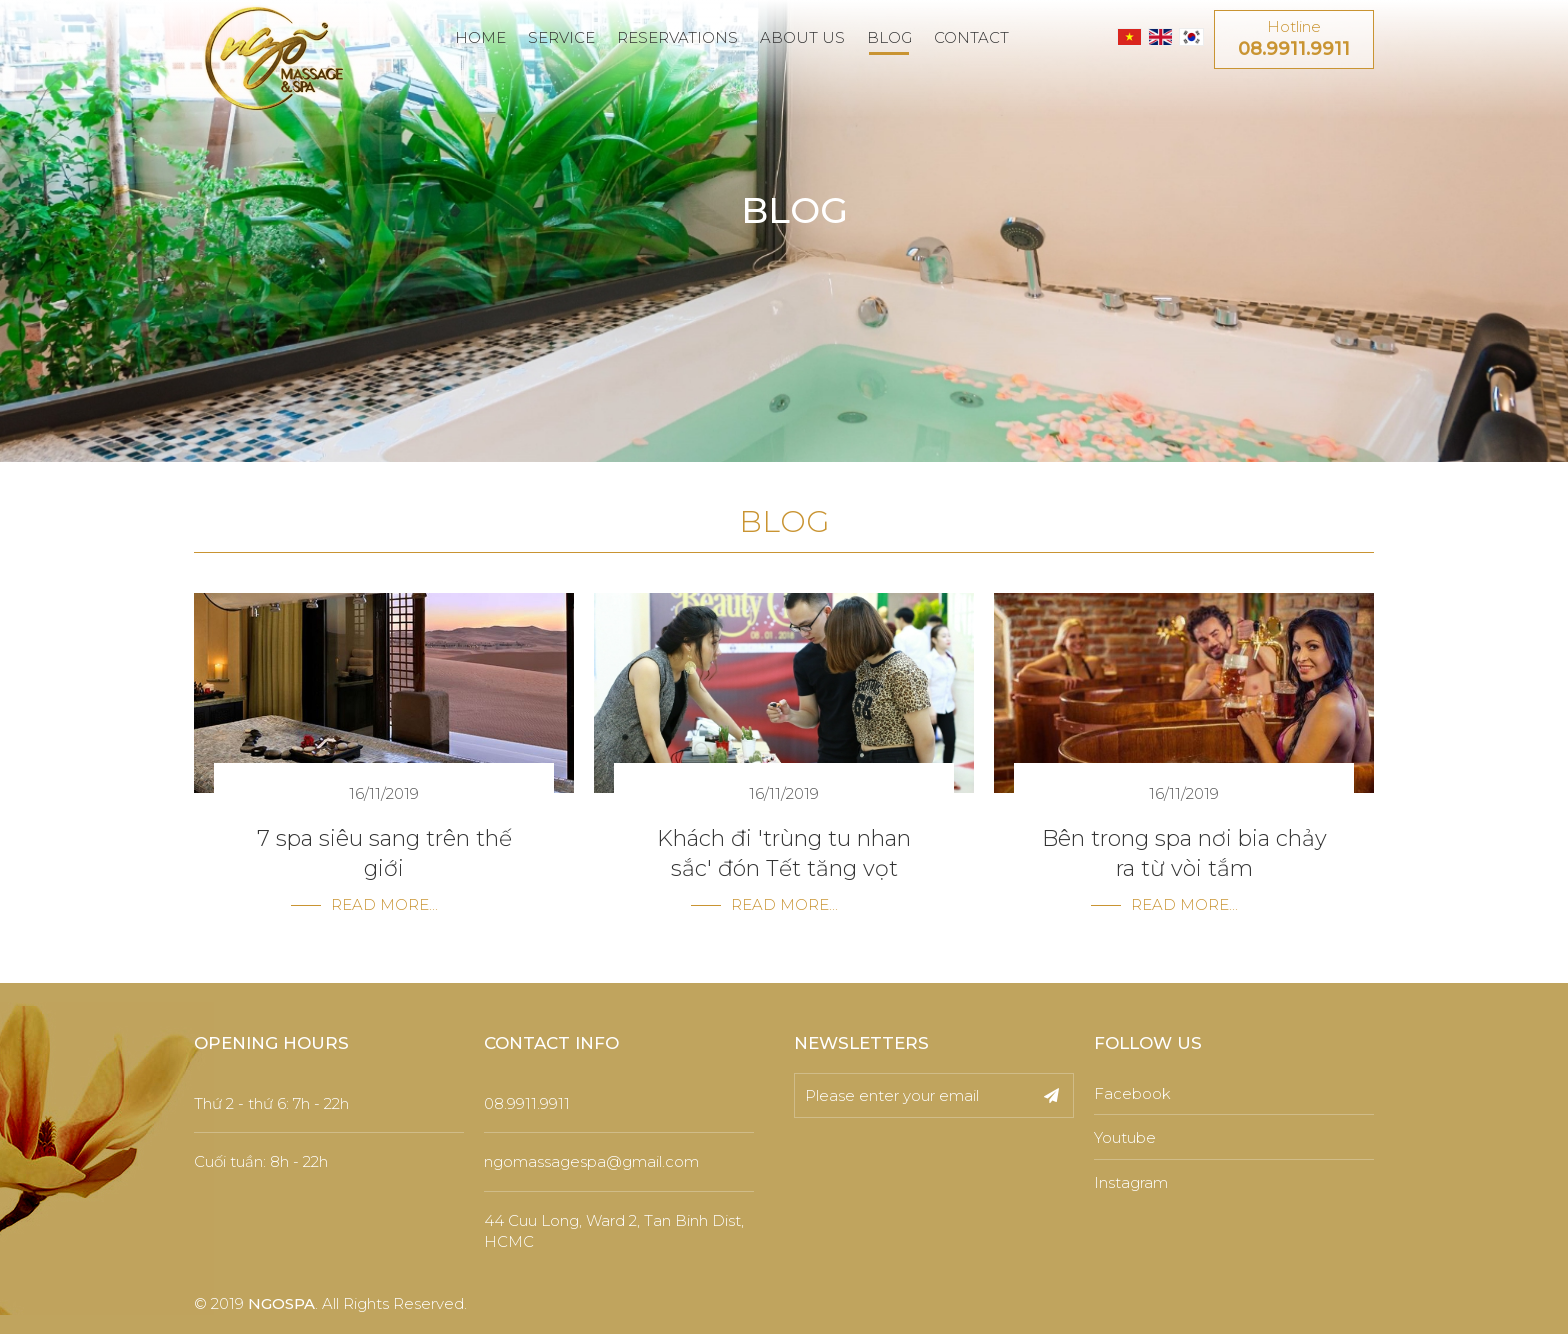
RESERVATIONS (677, 37)
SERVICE (561, 37)
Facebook (1132, 1093)
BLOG (889, 37)
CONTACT (971, 37)
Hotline (1294, 40)
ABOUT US (802, 37)
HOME (480, 37)
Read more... (384, 904)
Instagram (1131, 1182)
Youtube (1125, 1137)
